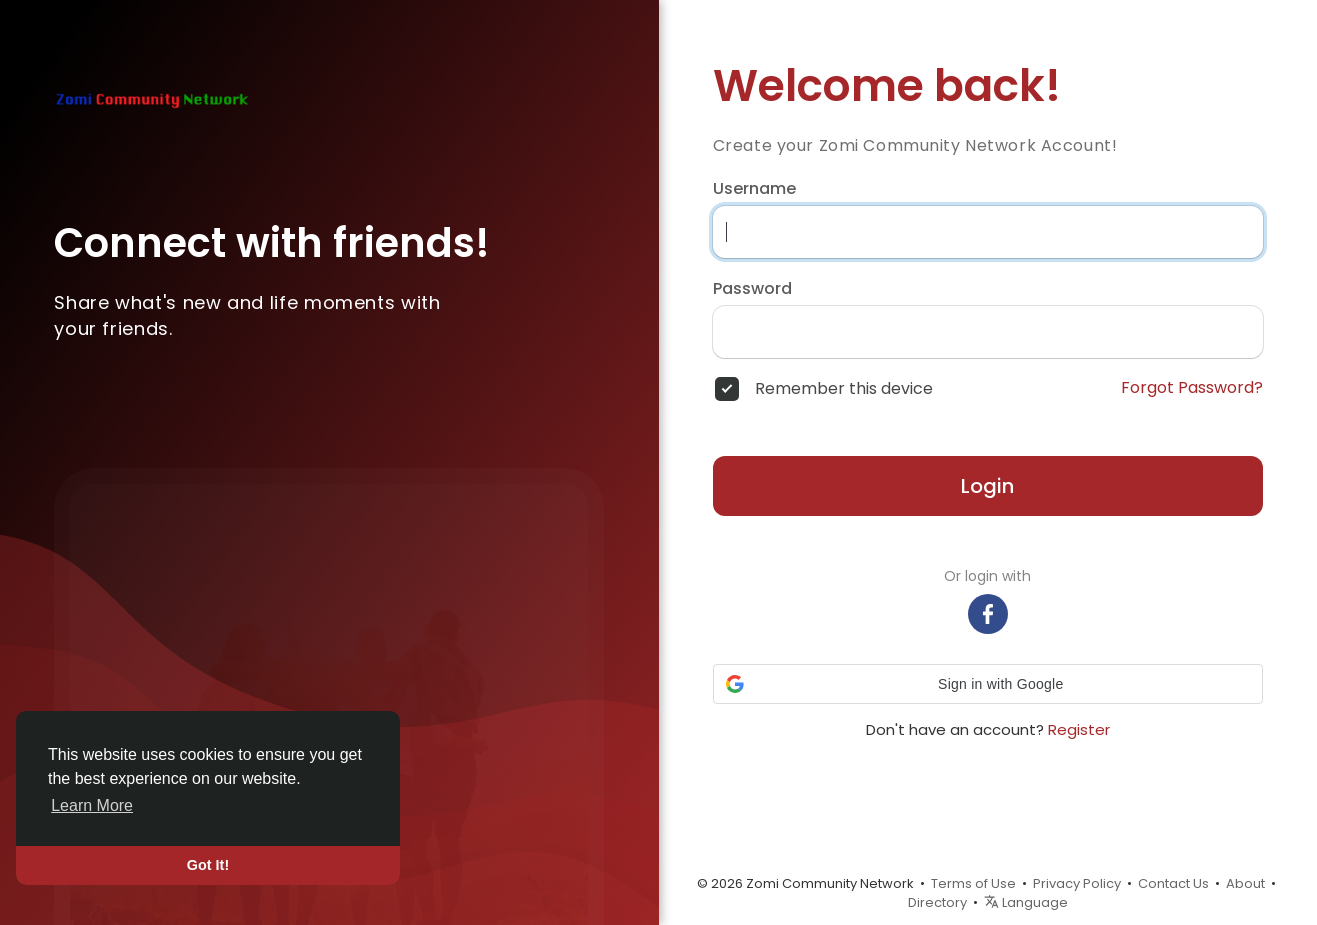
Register (1079, 729)
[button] (988, 684)
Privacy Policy (1077, 883)
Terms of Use (973, 883)
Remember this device (844, 389)
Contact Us (1173, 883)
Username (754, 189)
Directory (937, 902)
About (1245, 883)
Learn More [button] (92, 805)
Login (987, 486)
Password (752, 289)
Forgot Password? (1192, 388)
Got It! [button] (208, 865)
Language (1026, 902)
